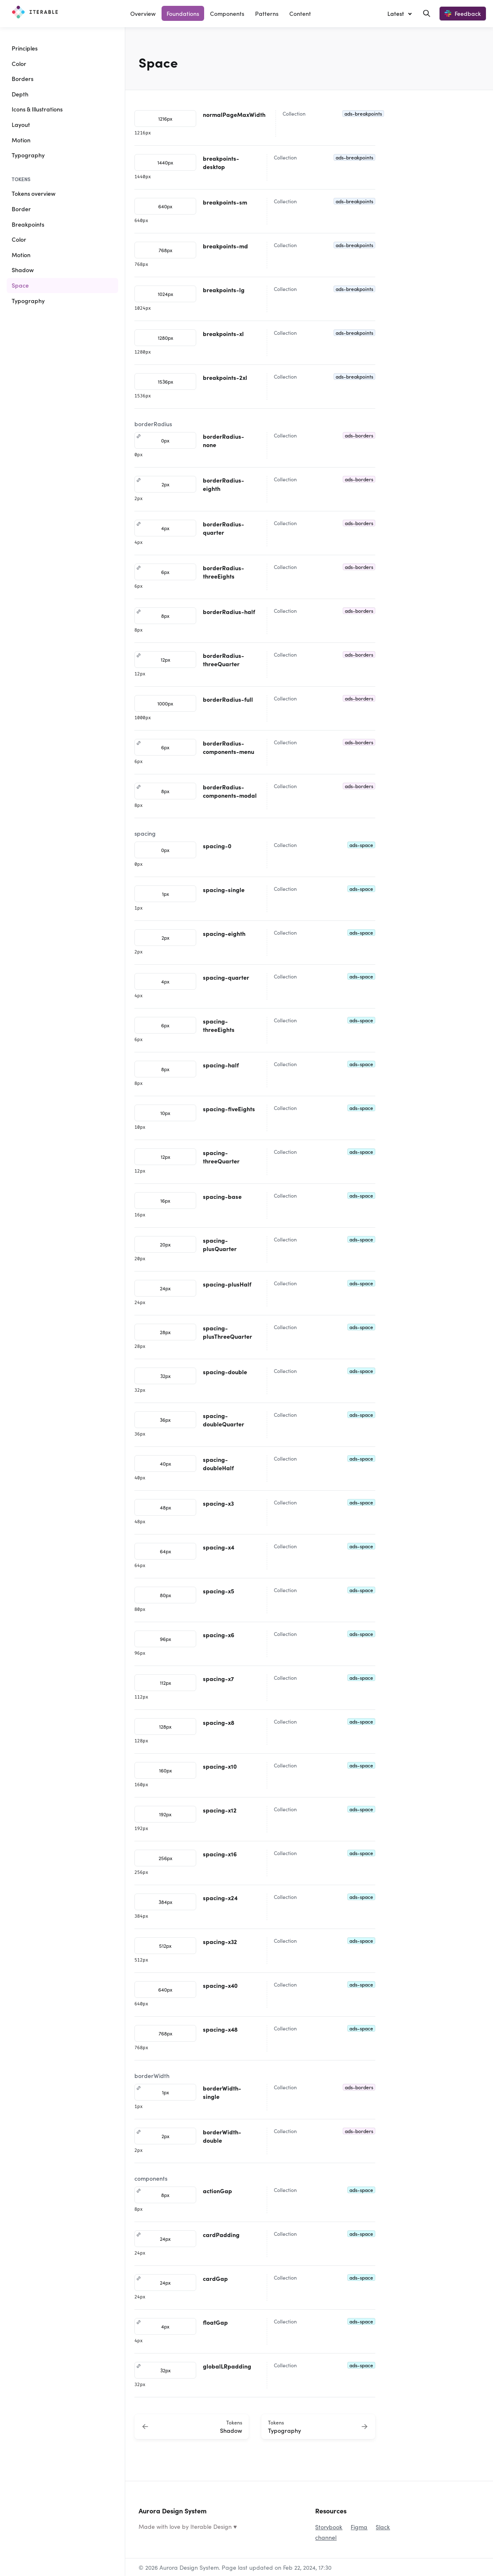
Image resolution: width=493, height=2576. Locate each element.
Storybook (328, 2527)
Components (227, 13)
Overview (143, 13)
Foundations (183, 13)
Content (300, 13)
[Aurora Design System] (35, 13)
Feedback (463, 13)
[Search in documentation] (426, 13)
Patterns (266, 13)
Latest (395, 13)
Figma (359, 2527)
